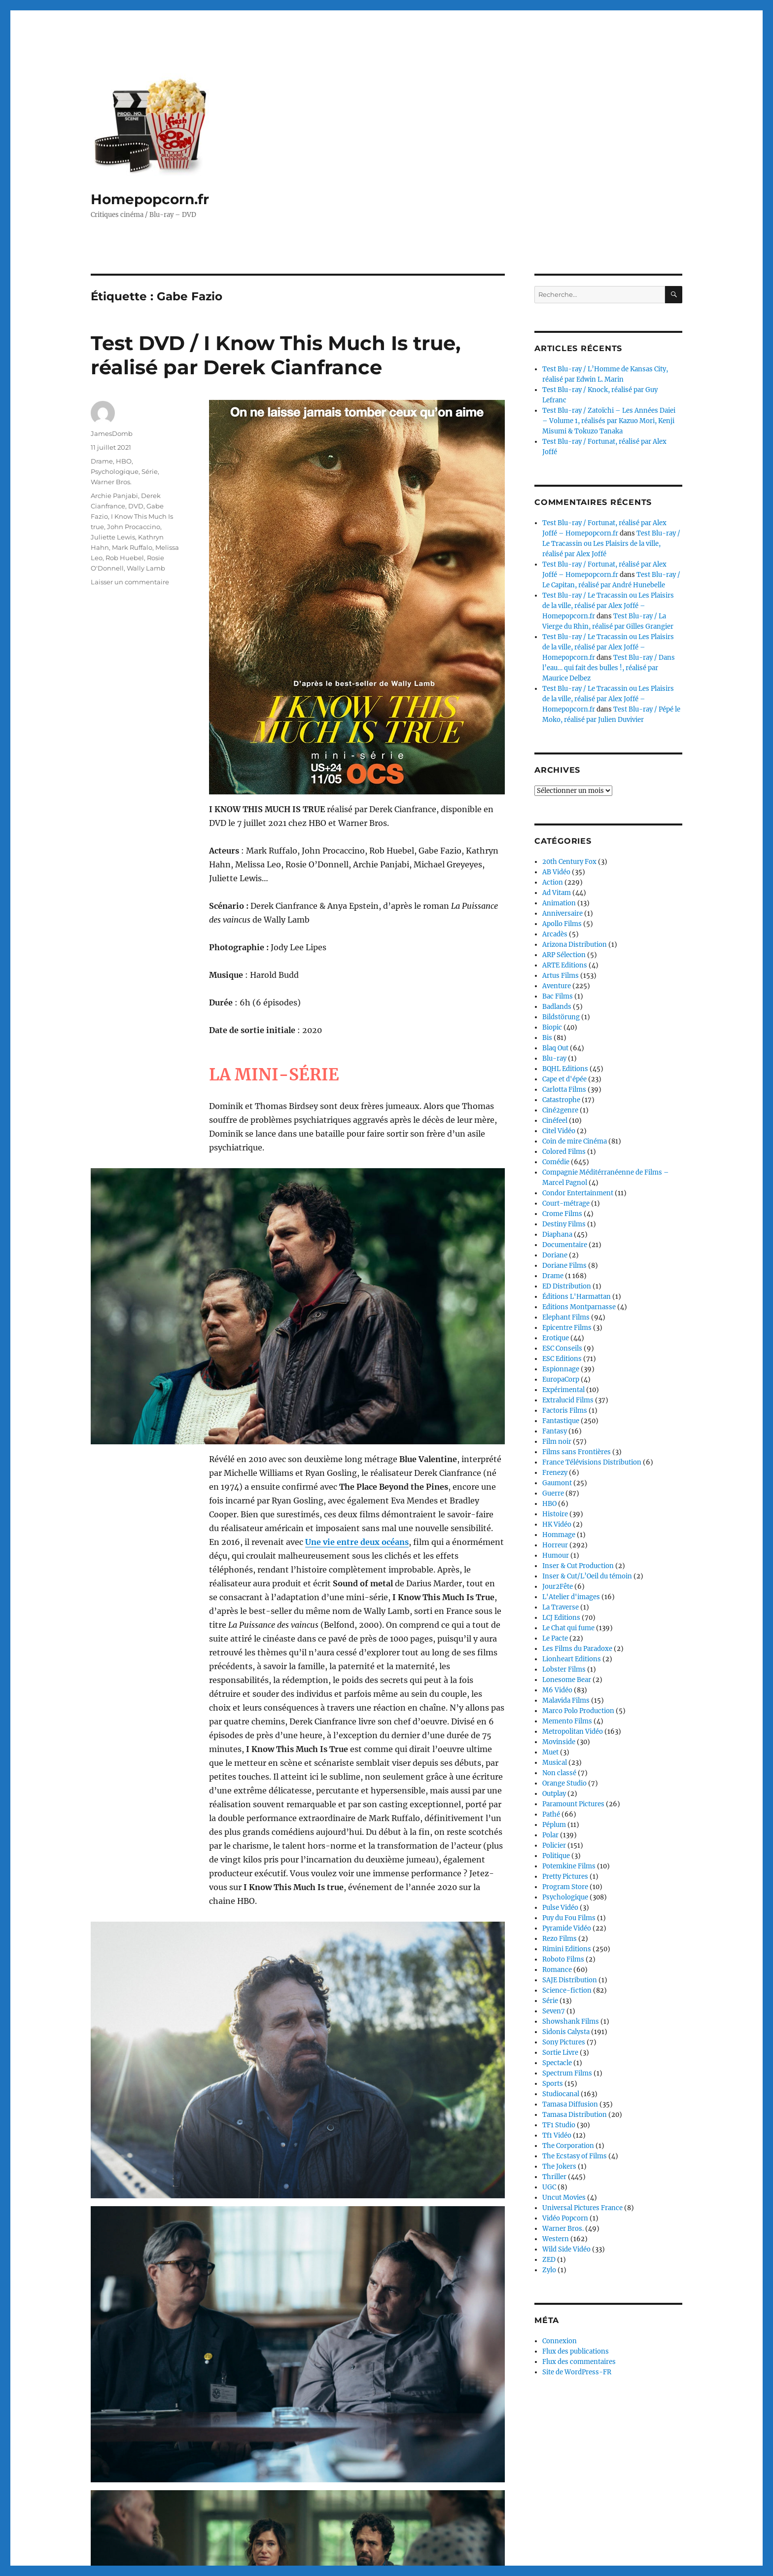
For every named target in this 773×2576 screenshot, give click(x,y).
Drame (102, 461)
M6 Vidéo (557, 1690)
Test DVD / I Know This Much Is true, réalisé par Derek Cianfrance (275, 355)
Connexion (559, 2341)
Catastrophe (561, 1100)
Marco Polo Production (578, 1711)
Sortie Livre (560, 2052)
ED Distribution (566, 1286)
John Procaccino (133, 527)
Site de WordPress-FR (576, 2372)
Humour (555, 1555)
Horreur (555, 1545)
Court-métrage (566, 1203)
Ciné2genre (560, 1110)
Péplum (554, 1825)
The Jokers (559, 2166)
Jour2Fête (557, 1586)
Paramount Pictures (573, 1804)
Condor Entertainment (577, 1193)
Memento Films (567, 1721)
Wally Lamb (146, 568)
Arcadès (554, 934)
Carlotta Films (564, 1089)
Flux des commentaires (579, 2362)
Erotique (555, 1338)
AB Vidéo (556, 872)
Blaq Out (555, 1048)
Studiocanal (560, 2094)
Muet (550, 1752)
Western (555, 2239)
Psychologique (115, 471)
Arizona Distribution (574, 944)
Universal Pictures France (582, 2208)
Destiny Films (564, 1224)
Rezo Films (559, 1938)
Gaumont (557, 1483)
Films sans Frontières (576, 1452)
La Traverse (560, 1607)
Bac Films (557, 996)
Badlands (556, 1006)
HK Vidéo (556, 1524)
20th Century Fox (569, 862)
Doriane (554, 1255)
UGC (549, 2187)
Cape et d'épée (564, 1079)
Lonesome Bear (566, 1680)
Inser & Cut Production (578, 1566)
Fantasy (554, 1431)
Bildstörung (561, 1017)
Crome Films (562, 1214)
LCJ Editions (561, 1617)
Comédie (555, 1162)
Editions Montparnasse (579, 1307)
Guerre (553, 1493)
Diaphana (557, 1234)
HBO (124, 461)
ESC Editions (562, 1359)
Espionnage (560, 1369)
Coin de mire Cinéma (574, 1141)
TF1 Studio (558, 2125)
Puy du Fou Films (569, 1918)
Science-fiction (567, 1990)
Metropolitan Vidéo (572, 1731)
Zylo (549, 2270)
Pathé (551, 1814)
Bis (547, 1038)
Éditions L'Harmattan (576, 1296)
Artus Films (560, 975)
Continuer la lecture (247, 2465)
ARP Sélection (564, 955)
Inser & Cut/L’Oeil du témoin (587, 1576)
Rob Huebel (124, 558)
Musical (554, 1762)
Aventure (556, 986)
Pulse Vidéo (560, 1907)
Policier (554, 1845)
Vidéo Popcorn (565, 2218)
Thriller (554, 2177)
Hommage (558, 1535)
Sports (552, 2083)
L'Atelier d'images (571, 1597)
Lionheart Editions (571, 1659)
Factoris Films (564, 1410)
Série (149, 471)
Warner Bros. (111, 482)
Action (552, 882)
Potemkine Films (569, 1866)
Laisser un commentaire (130, 582)
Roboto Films (563, 1959)
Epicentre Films (567, 1328)
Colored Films (564, 1151)
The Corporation (568, 2146)
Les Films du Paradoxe (577, 1649)
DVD (135, 506)
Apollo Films (562, 924)
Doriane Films (564, 1265)
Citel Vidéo (558, 1131)
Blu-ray (554, 1058)
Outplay (554, 1793)
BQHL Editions (565, 1069)
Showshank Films (570, 2021)
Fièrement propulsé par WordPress (207, 2533)
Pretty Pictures (565, 1876)
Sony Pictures (563, 2042)
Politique (556, 1856)
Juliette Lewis (113, 537)
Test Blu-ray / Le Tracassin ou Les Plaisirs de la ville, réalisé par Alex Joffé (611, 543)
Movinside (558, 1742)
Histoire (555, 1514)
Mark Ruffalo (132, 547)
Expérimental (563, 1390)
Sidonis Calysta (566, 2032)
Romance (557, 1970)
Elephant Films (566, 1317)
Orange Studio (564, 1783)
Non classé (559, 1773)
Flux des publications (575, 2351)
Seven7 (553, 2011)
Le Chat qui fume (568, 1628)
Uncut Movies (564, 2197)
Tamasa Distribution (574, 2115)
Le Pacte (555, 1638)
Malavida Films (566, 1700)
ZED (549, 2259)
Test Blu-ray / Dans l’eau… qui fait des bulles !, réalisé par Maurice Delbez (608, 667)
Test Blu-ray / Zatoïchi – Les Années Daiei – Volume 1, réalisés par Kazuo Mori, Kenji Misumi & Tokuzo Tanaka (608, 420)
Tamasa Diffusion (570, 2104)
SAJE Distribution (569, 1980)
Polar (550, 1835)
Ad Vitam (556, 893)
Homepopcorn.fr (150, 199)
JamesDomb (112, 433)
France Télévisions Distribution (591, 1462)
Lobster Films (564, 1669)
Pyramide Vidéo (566, 1928)
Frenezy (554, 1472)
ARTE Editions (564, 965)
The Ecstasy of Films (574, 2156)
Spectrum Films (567, 2073)
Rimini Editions (566, 1949)
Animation (559, 903)
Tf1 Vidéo (556, 2135)
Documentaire (564, 1245)
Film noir (556, 1441)
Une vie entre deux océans (357, 1463)
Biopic (552, 1027)
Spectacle (557, 2063)
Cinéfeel (554, 1120)
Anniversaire (562, 913)
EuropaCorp (560, 1379)
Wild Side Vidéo (566, 2249)
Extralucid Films (568, 1400)
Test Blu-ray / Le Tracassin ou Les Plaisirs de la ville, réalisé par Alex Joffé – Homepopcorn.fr (608, 605)
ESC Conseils (562, 1348)
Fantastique (560, 1421)
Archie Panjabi (114, 496)
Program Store (565, 1887)
